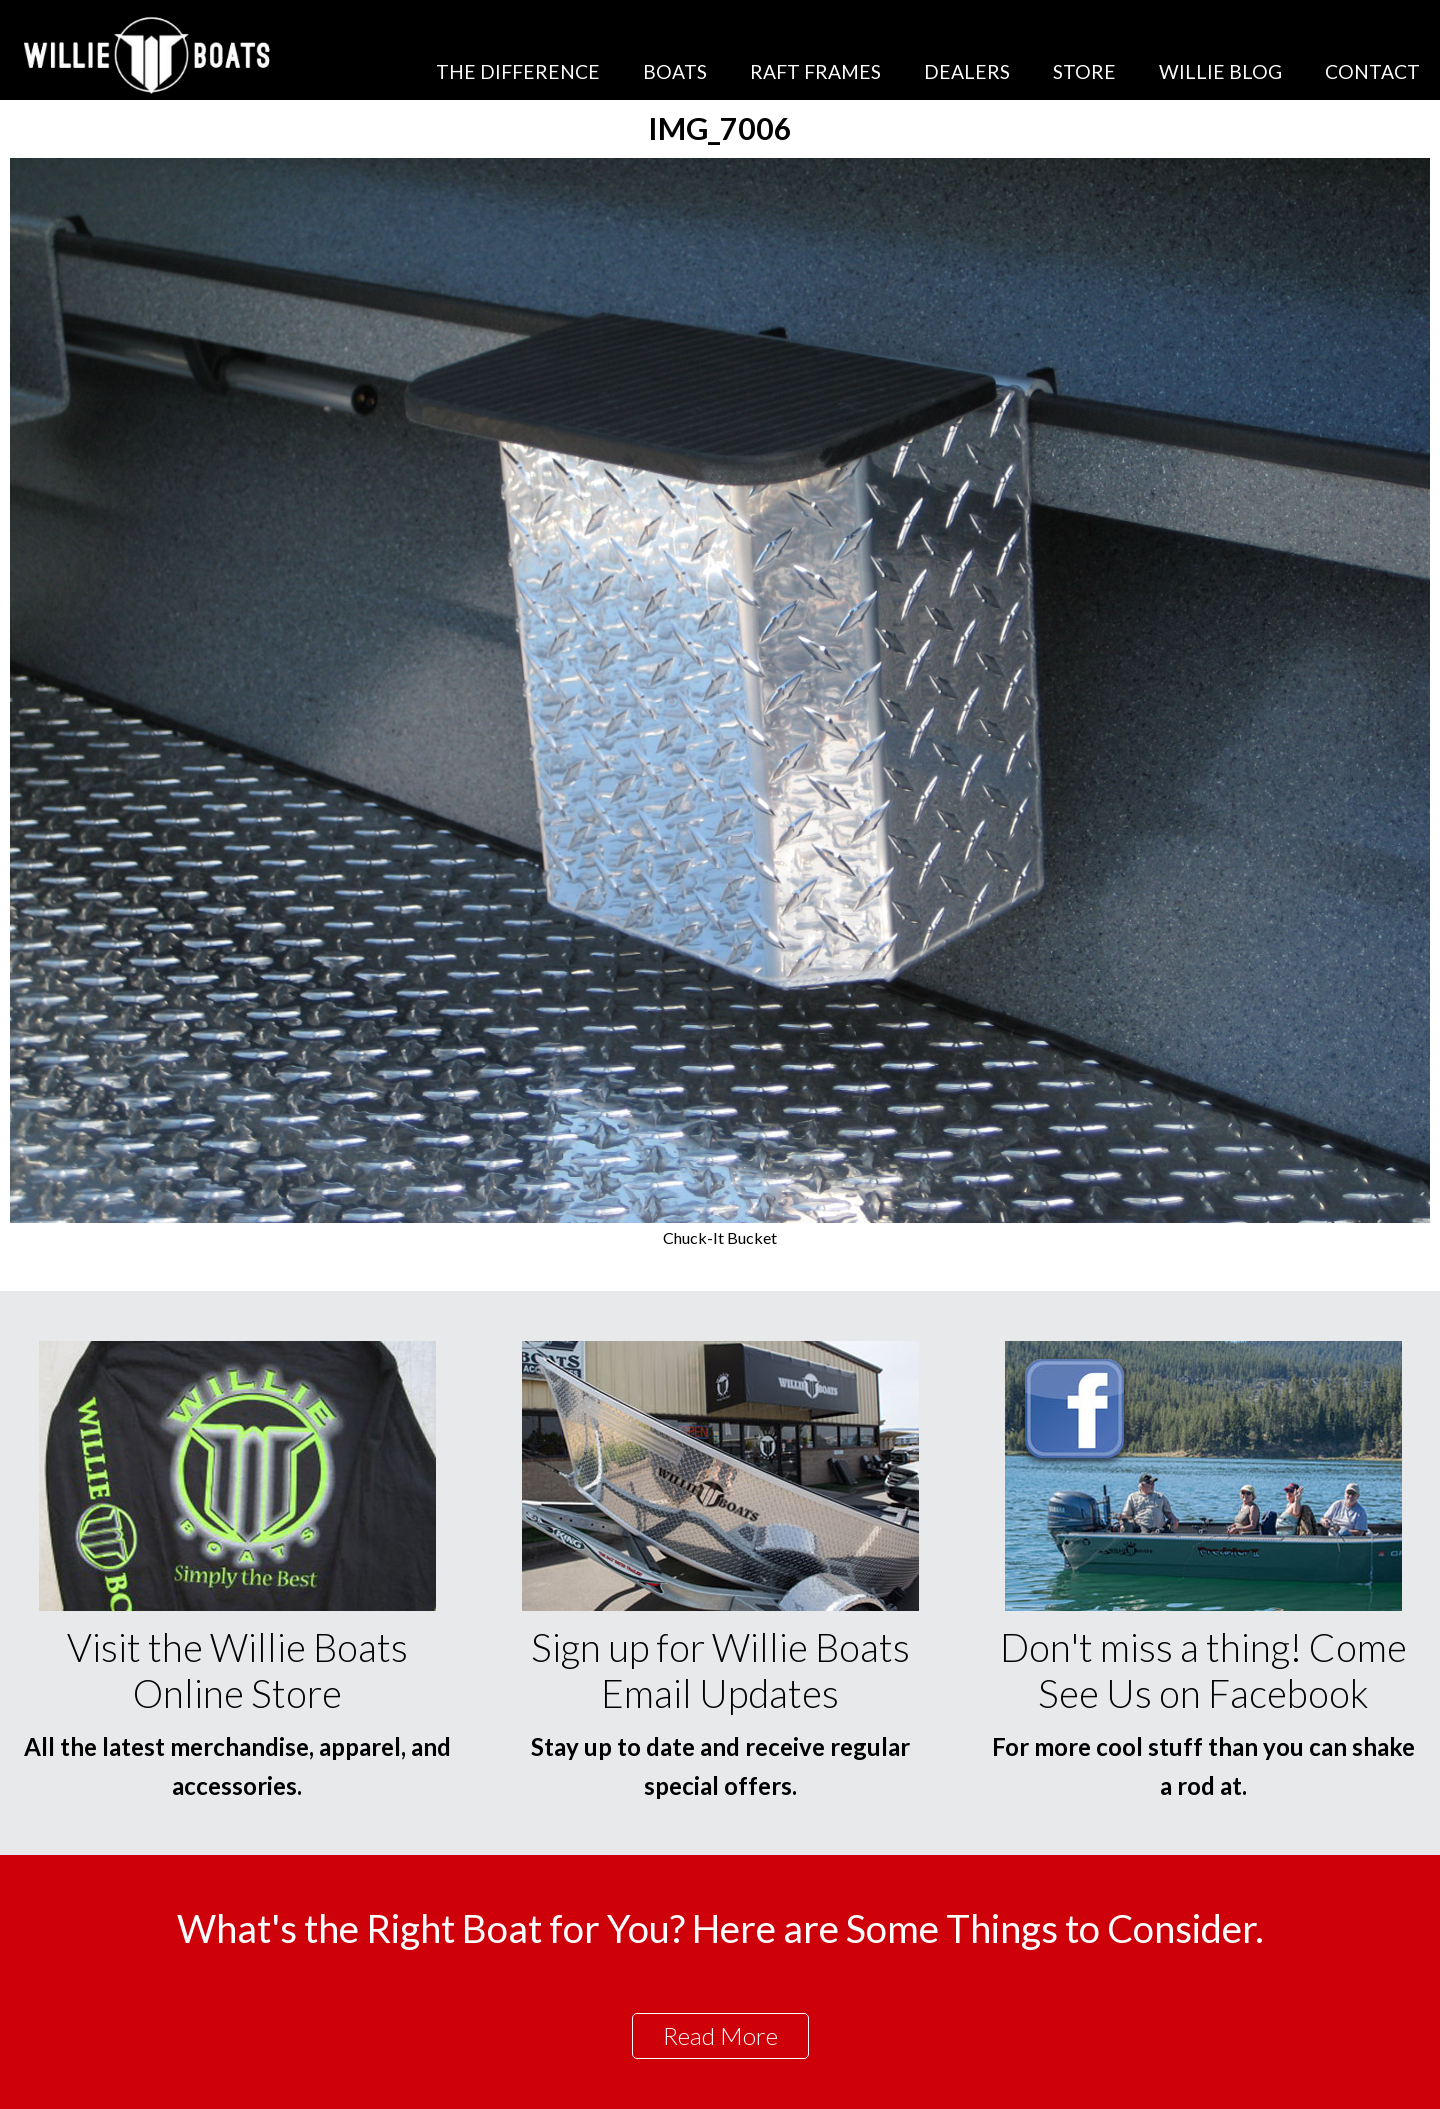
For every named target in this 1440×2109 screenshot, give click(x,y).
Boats (675, 71)
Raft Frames (815, 71)
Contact (1372, 71)
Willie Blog (1220, 71)
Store (1084, 71)
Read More (720, 2035)
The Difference (518, 71)
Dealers (967, 71)
